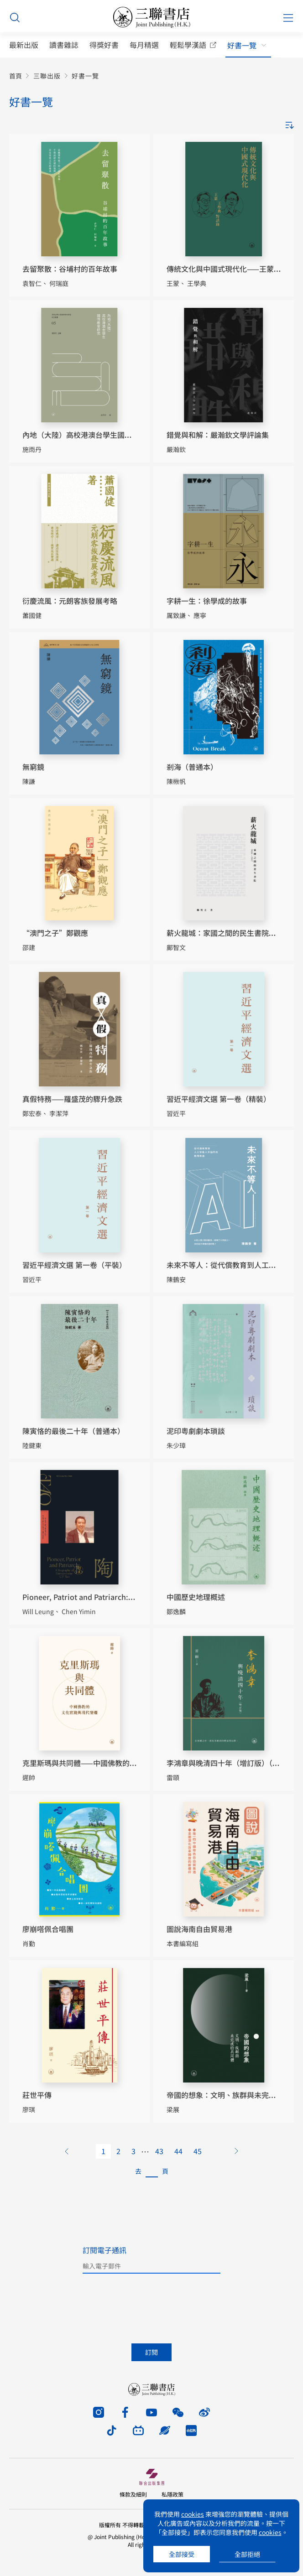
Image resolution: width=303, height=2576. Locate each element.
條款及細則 (133, 2494)
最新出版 (23, 45)
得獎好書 (104, 45)
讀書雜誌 (63, 45)
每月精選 (144, 45)
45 (197, 2150)
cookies (192, 2514)
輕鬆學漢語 (188, 45)
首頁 (15, 76)
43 (159, 2150)
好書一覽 (241, 45)
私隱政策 (172, 2494)
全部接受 (181, 2554)
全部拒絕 (247, 2554)
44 (178, 2150)
